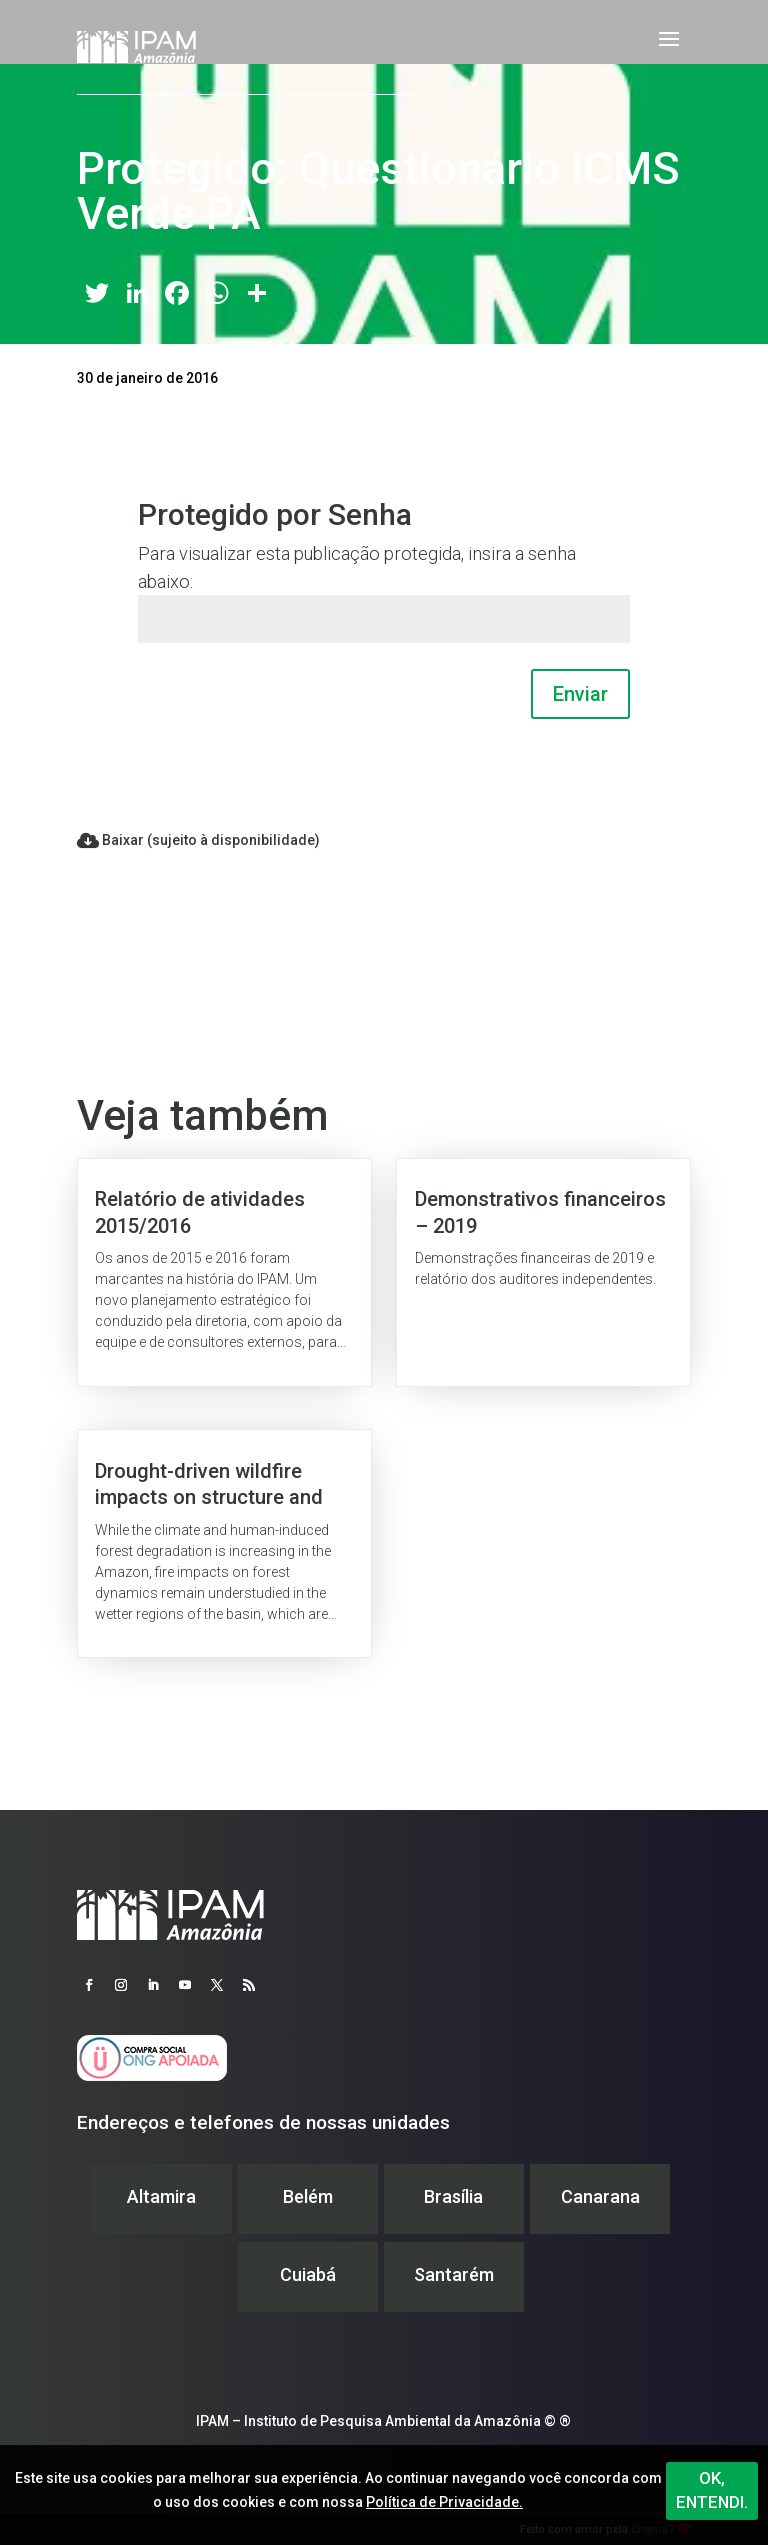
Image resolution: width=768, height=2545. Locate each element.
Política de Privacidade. (444, 2502)
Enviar (580, 694)
